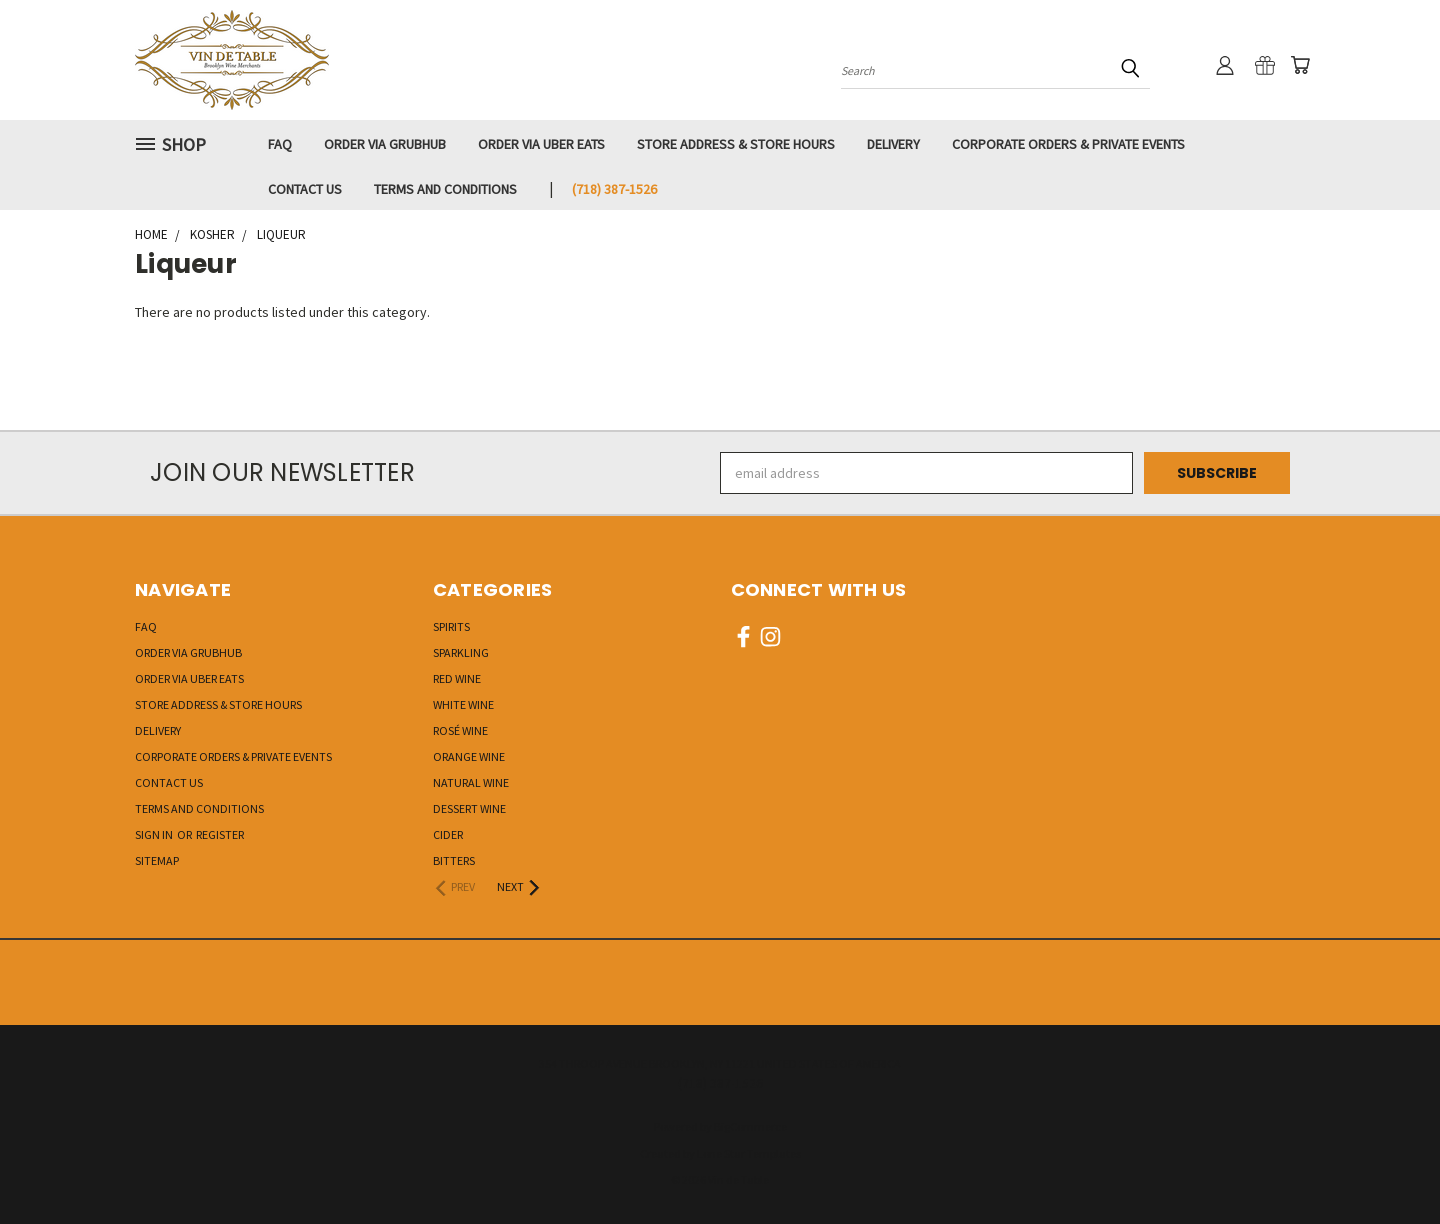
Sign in (155, 834)
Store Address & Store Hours (736, 144)
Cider (448, 834)
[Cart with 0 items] (1300, 65)
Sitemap (157, 860)
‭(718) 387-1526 (614, 189)
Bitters (454, 860)
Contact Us (305, 189)
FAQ (280, 144)
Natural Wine (471, 782)
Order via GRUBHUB (385, 144)
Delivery (893, 144)
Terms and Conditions (445, 189)
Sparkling (461, 652)
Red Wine (457, 678)
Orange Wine (469, 756)
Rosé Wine (460, 730)
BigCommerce (750, 1126)
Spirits (451, 626)
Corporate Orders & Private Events (1068, 144)
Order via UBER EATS (541, 144)
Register (220, 834)
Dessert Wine (469, 808)
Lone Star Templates (749, 1153)
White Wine (463, 704)
